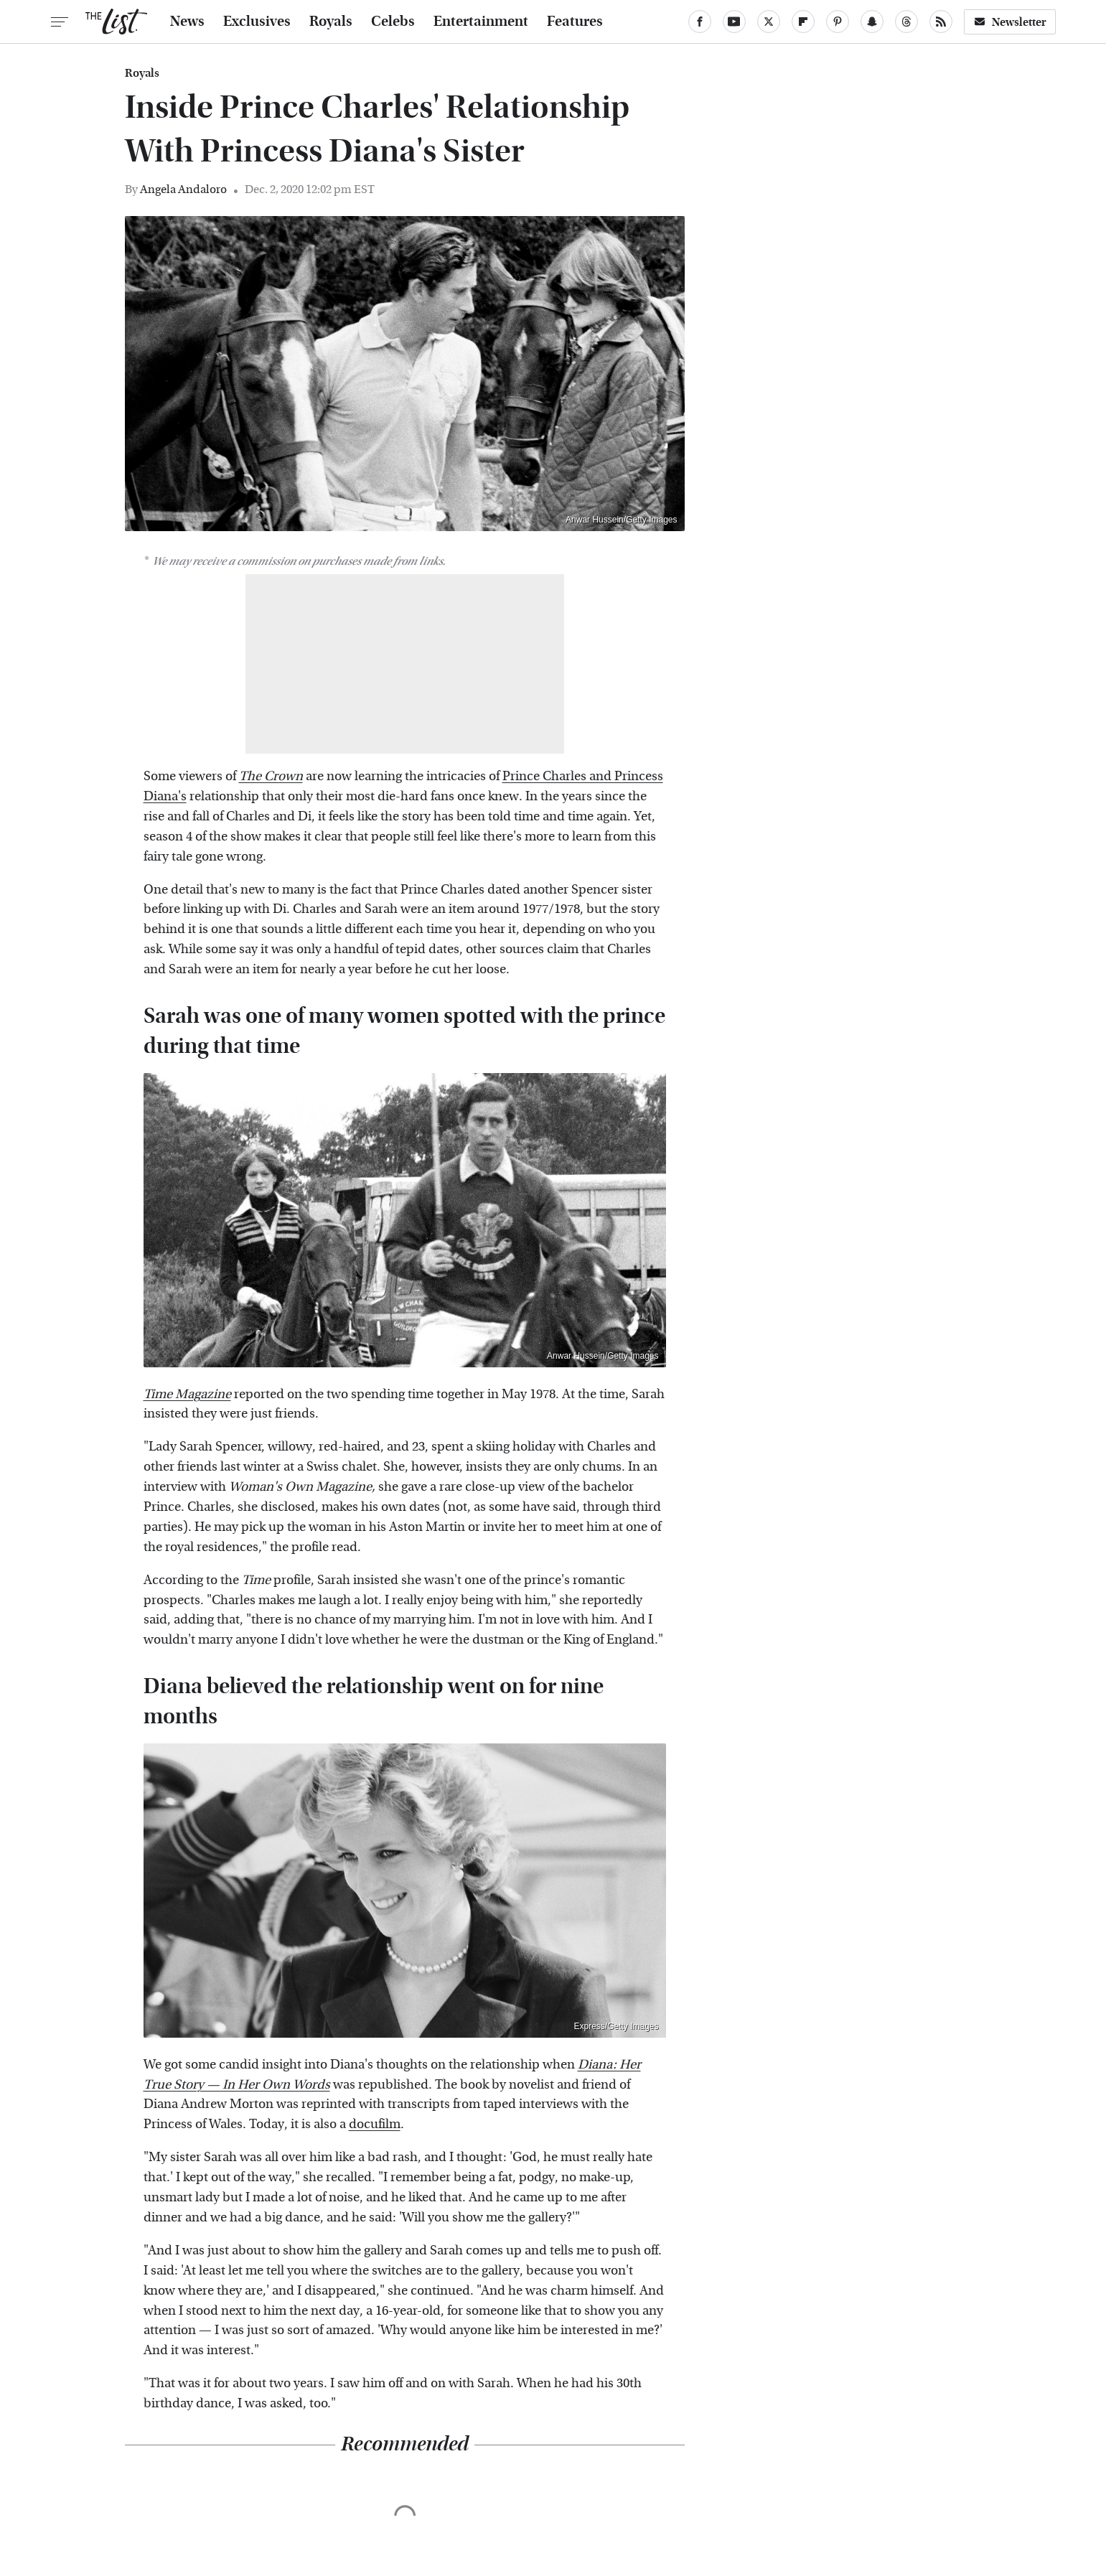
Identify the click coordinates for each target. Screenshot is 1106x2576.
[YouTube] (734, 21)
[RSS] (940, 21)
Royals (330, 21)
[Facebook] (699, 21)
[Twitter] (768, 21)
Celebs (393, 21)
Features (575, 21)
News (187, 21)
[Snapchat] (872, 21)
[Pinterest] (837, 21)
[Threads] (906, 21)
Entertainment (481, 21)
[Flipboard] (803, 21)
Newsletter (1009, 22)
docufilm (374, 2124)
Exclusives (257, 21)
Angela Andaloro (183, 189)
